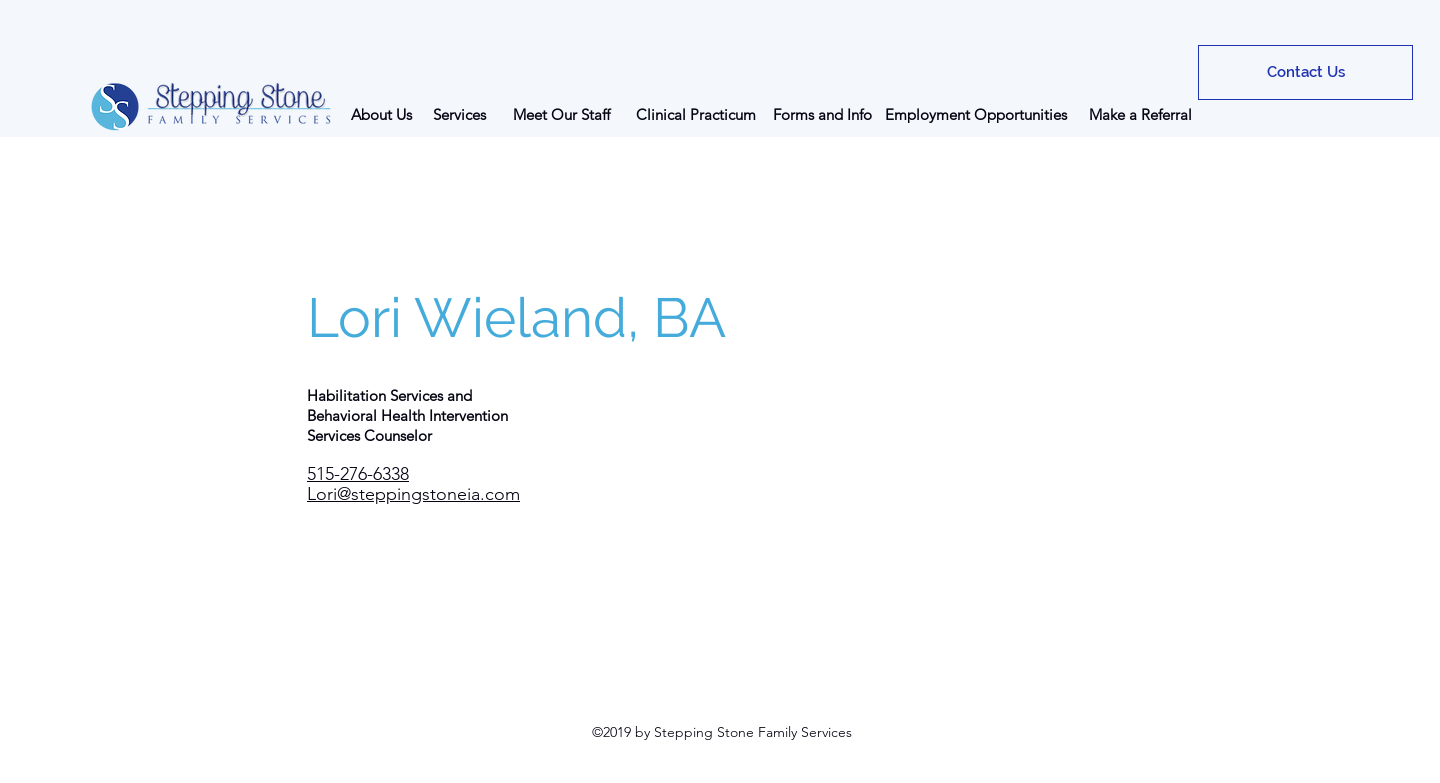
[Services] (459, 114)
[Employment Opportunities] (976, 114)
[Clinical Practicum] (696, 114)
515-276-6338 (358, 474)
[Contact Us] (1305, 72)
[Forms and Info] (822, 114)
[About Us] (381, 114)
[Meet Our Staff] (561, 114)
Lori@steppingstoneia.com (413, 494)
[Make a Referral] (1140, 114)
